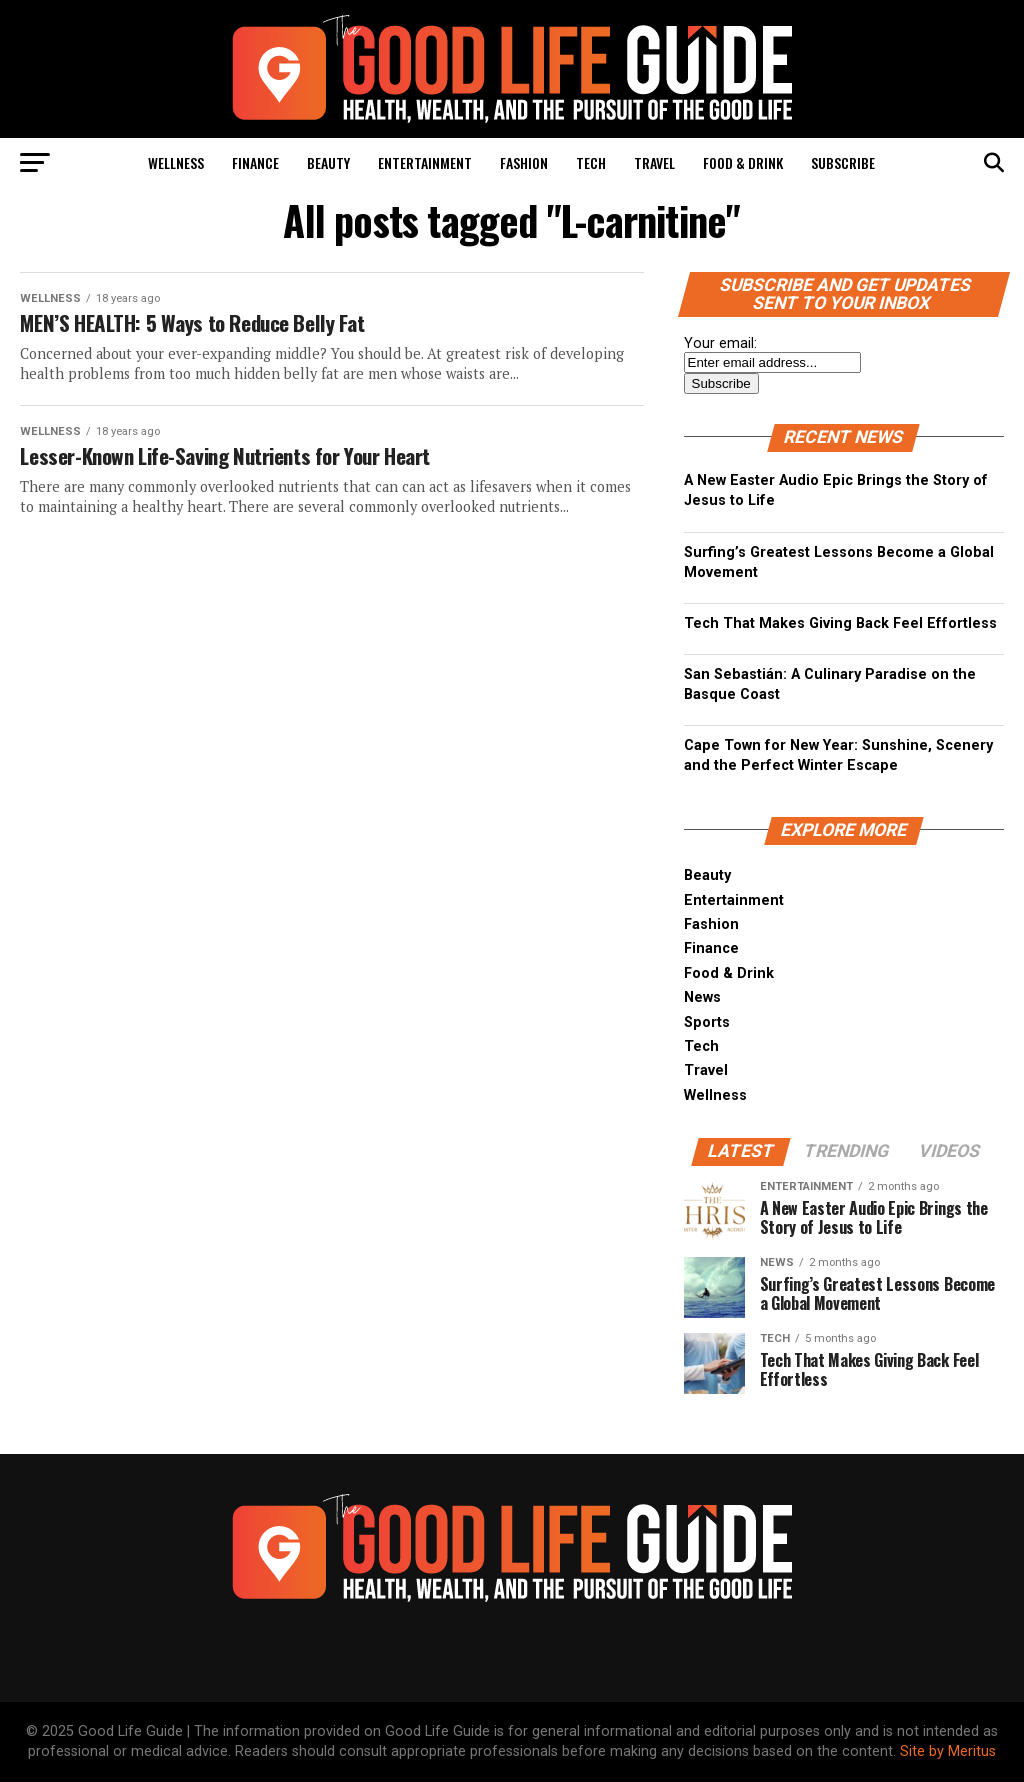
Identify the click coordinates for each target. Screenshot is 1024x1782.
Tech (591, 162)
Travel (654, 162)
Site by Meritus (948, 1751)
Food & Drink (743, 162)
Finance (255, 162)
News (702, 997)
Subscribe (843, 162)
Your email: (720, 343)
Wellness (176, 162)
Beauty (328, 162)
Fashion (524, 162)
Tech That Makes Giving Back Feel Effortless (840, 623)
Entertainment (425, 162)
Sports (707, 1022)
